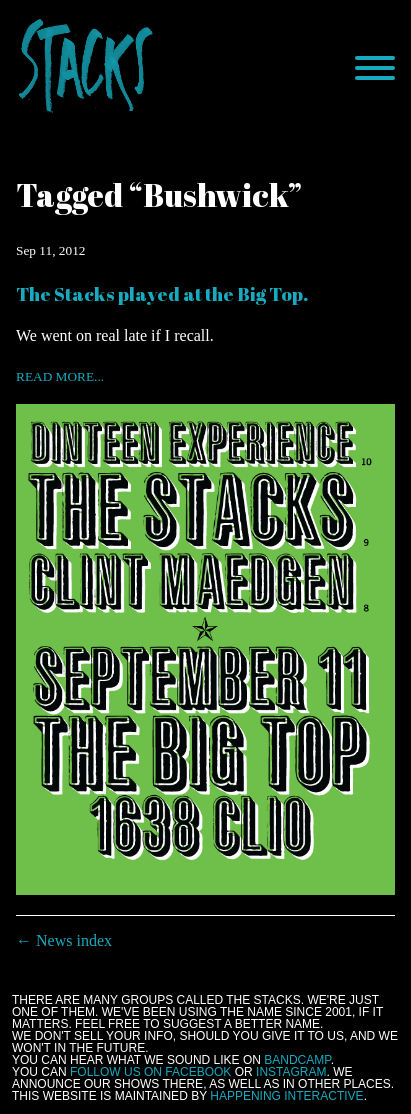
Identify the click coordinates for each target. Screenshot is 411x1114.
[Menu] (375, 68)
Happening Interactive (286, 1096)
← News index (64, 940)
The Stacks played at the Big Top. (162, 293)
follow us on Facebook (150, 1072)
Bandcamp (297, 1060)
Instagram (291, 1072)
